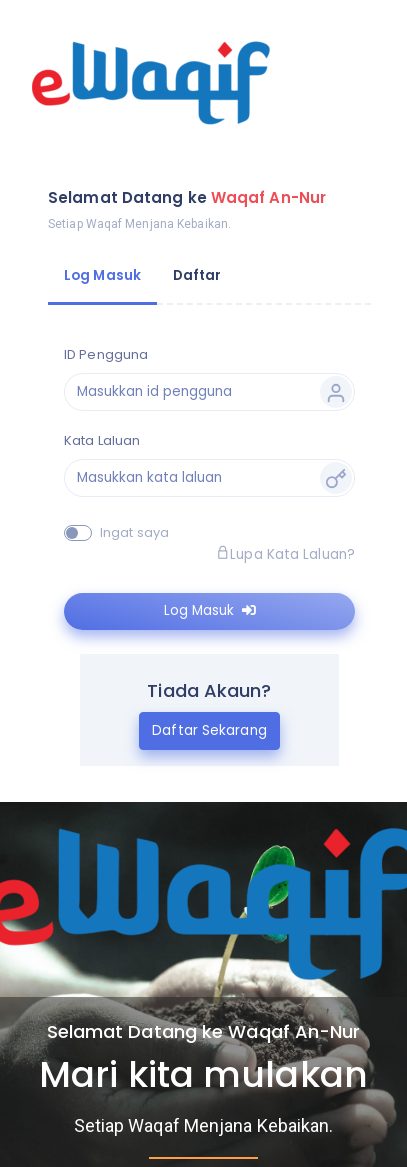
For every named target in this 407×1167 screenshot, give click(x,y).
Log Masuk (210, 610)
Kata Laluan (102, 440)
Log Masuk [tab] (102, 275)
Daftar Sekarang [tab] (209, 730)
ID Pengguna (106, 354)
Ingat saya (134, 532)
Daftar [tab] (197, 275)
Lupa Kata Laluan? (285, 554)
